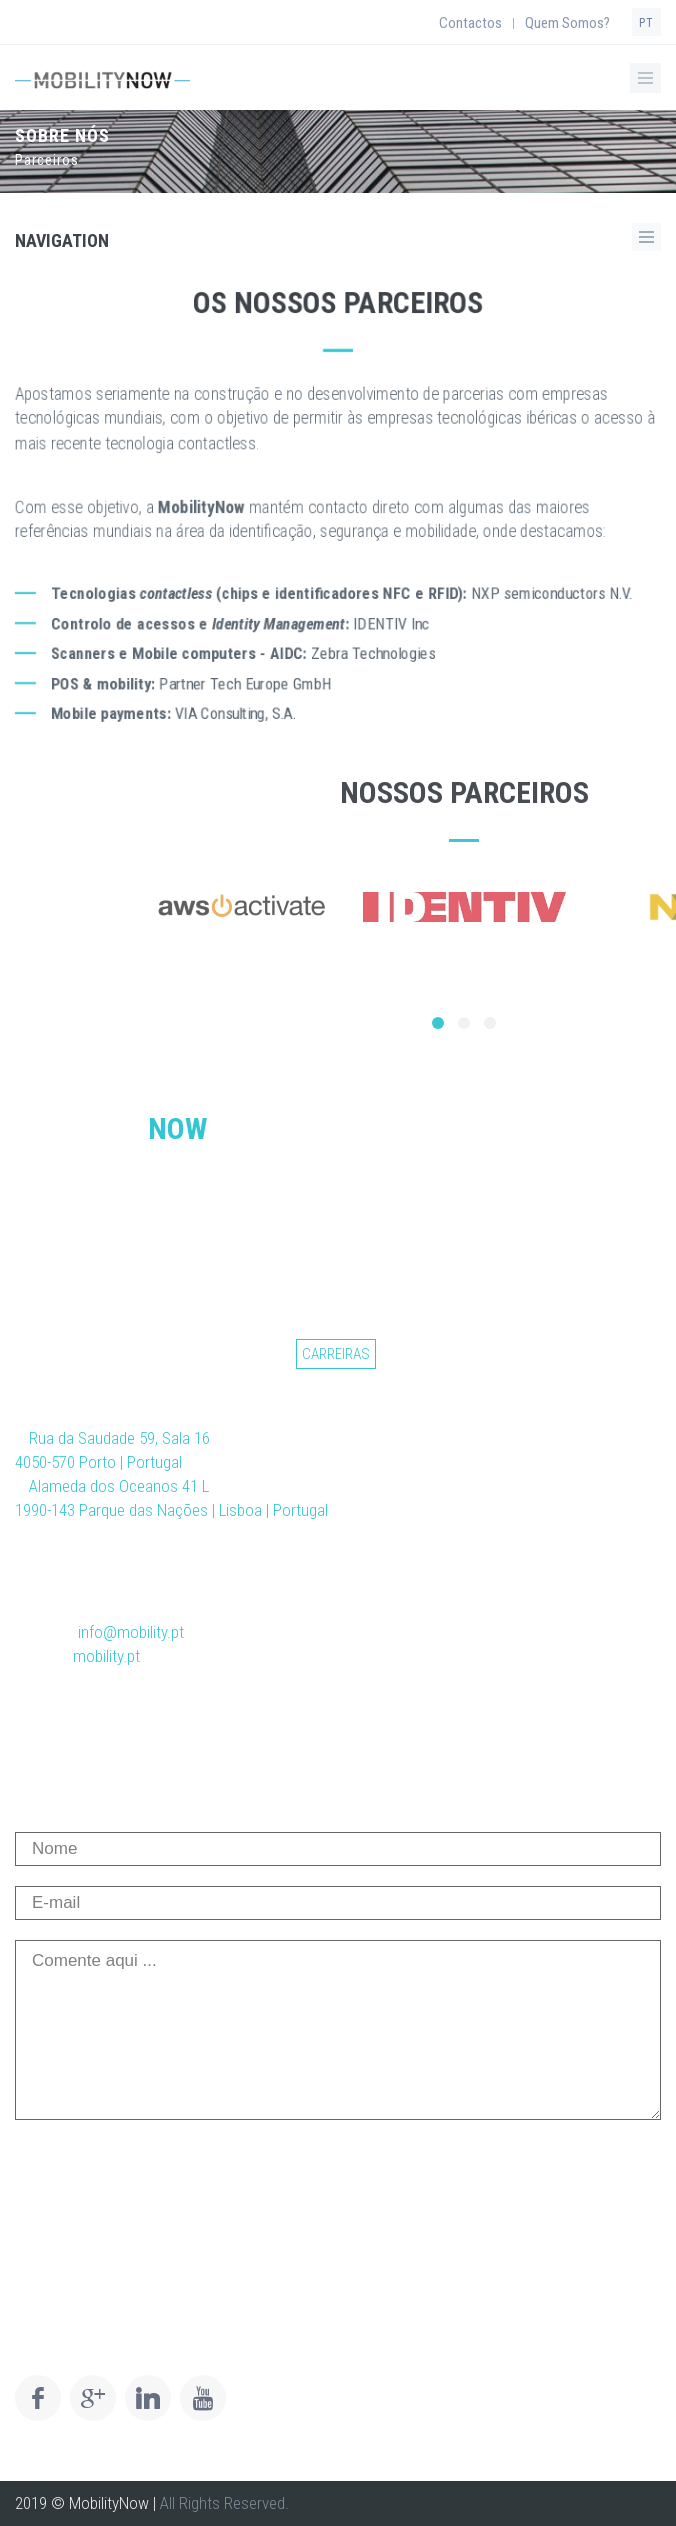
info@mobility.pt (131, 1632)
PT (646, 23)
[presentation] (167, 2179)
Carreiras (336, 1354)
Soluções (107, 1354)
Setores (258, 1354)
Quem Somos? (567, 23)
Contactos (470, 23)
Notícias (185, 1354)
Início (39, 1354)
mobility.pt (106, 1656)
